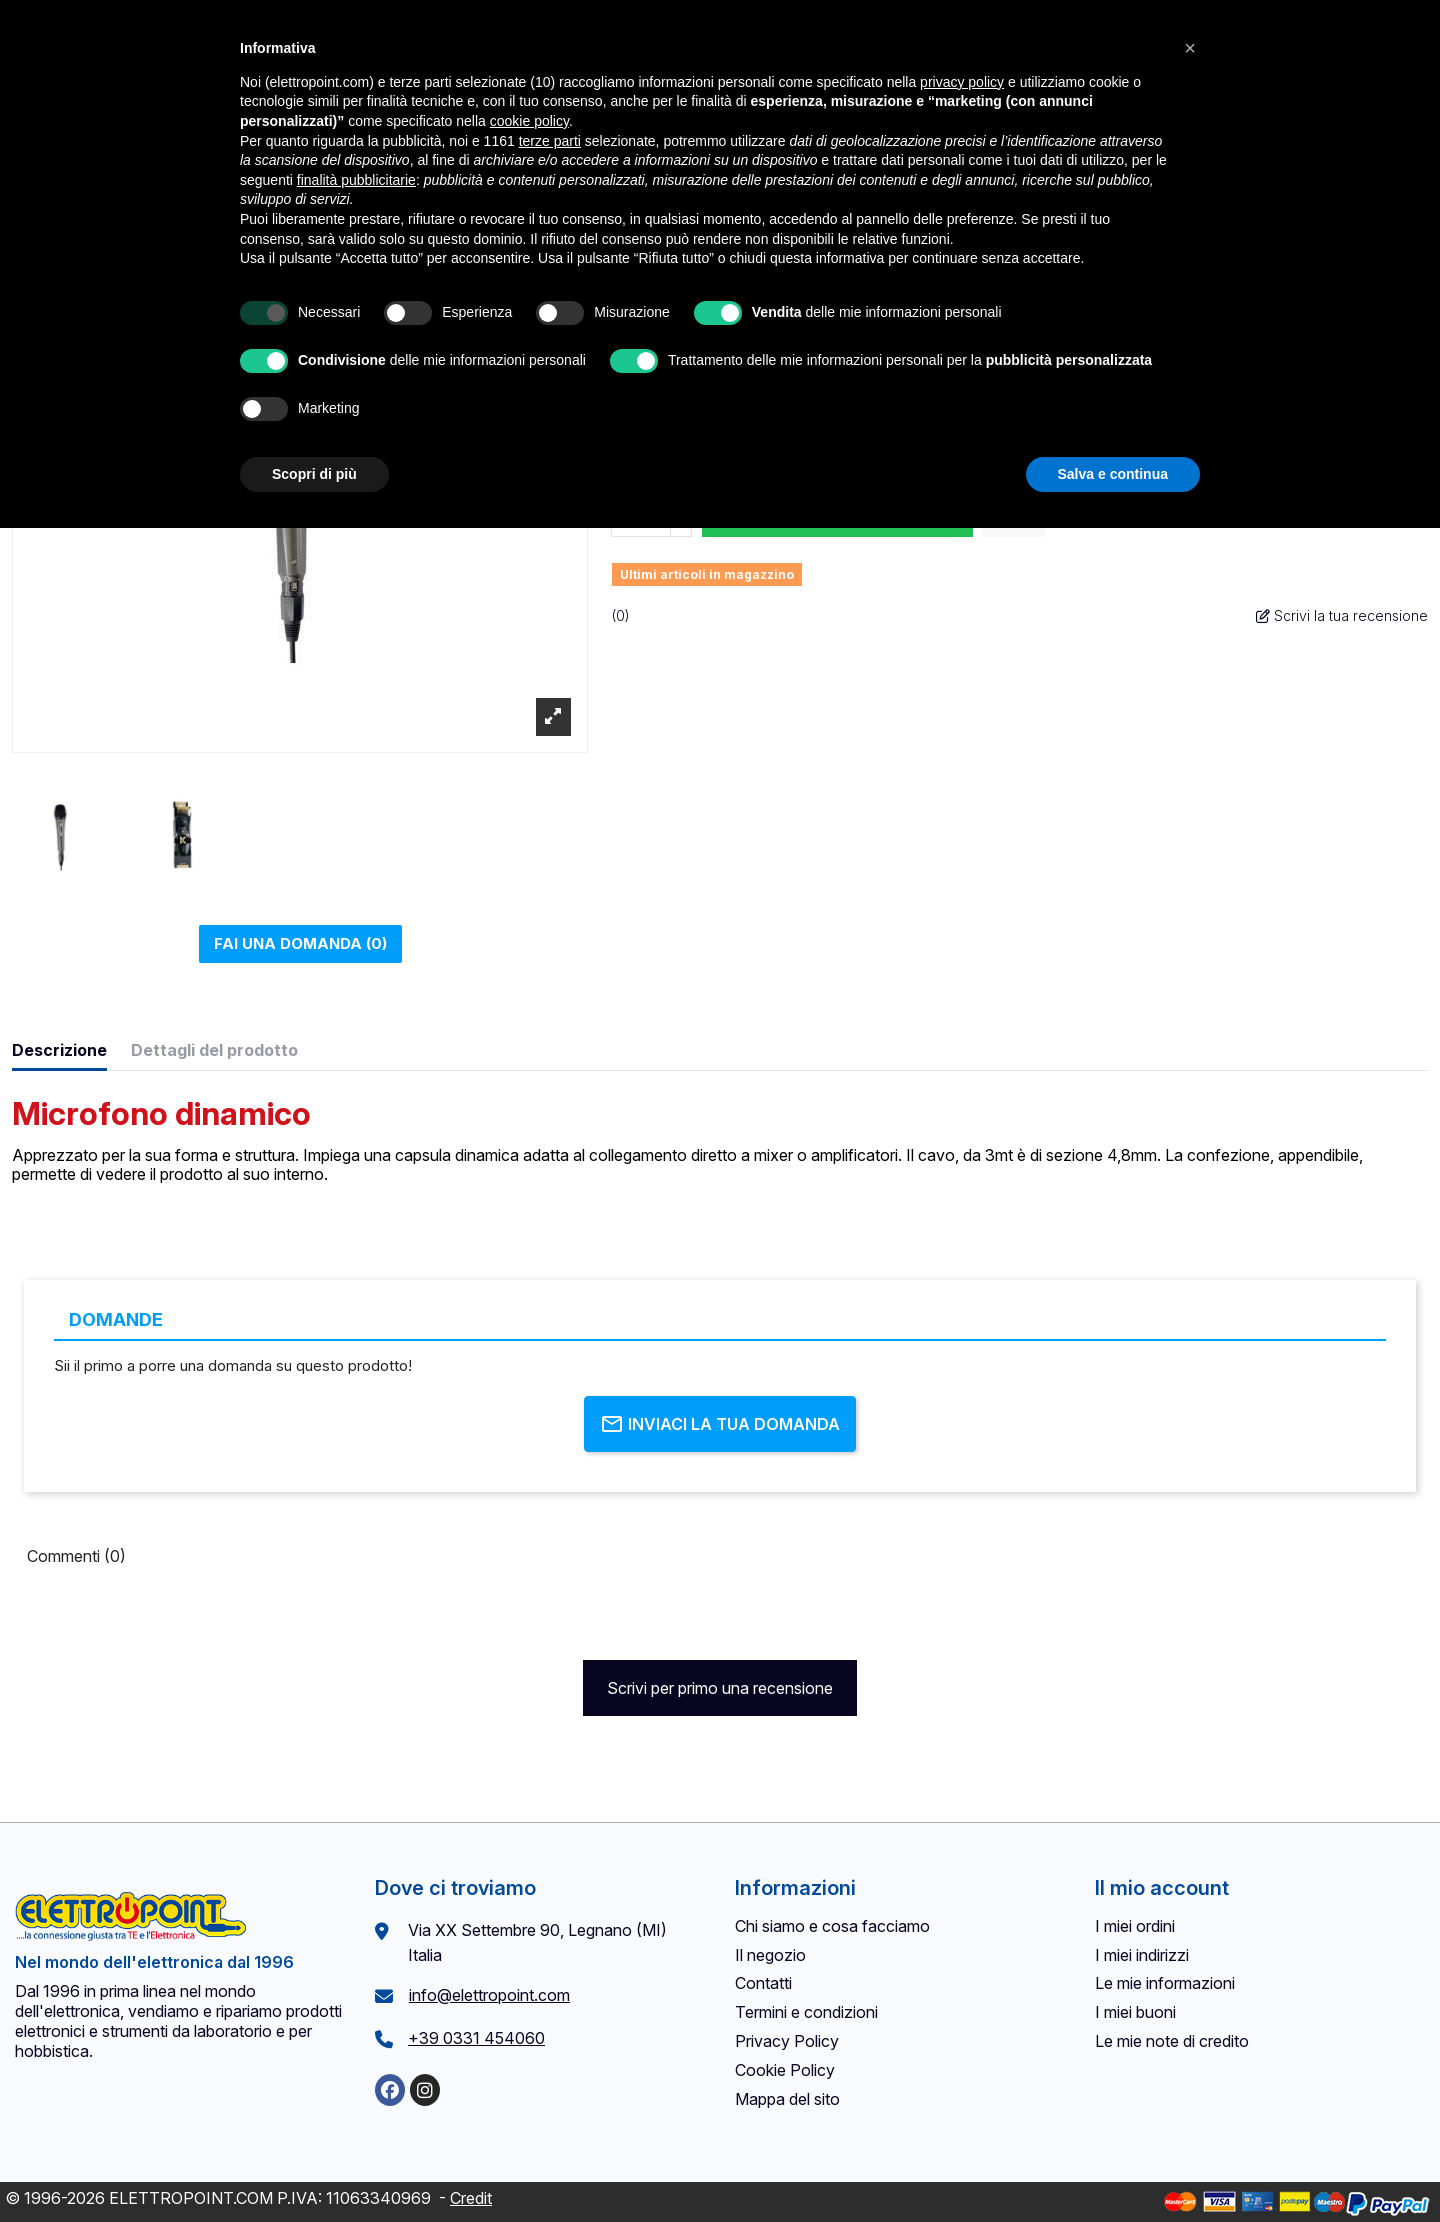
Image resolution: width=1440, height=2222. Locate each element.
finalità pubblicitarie (356, 180)
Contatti (763, 1983)
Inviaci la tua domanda (720, 1424)
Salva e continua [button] (1113, 474)
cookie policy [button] (529, 121)
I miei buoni (1135, 2012)
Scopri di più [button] (314, 474)
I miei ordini (1135, 1926)
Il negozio (770, 1955)
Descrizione (59, 1050)
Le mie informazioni (1165, 1983)
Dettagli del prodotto (214, 1050)
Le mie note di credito (1172, 2041)
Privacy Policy (787, 2041)
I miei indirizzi (1142, 1955)
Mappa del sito (787, 2099)
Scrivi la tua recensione (1342, 615)
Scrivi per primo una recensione (720, 1688)
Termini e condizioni (806, 2012)
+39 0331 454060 (476, 2038)
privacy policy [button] (962, 82)
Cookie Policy (785, 2070)
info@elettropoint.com (489, 1995)
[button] (1190, 48)
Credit (471, 2198)
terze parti (550, 141)
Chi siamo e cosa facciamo (832, 1926)
